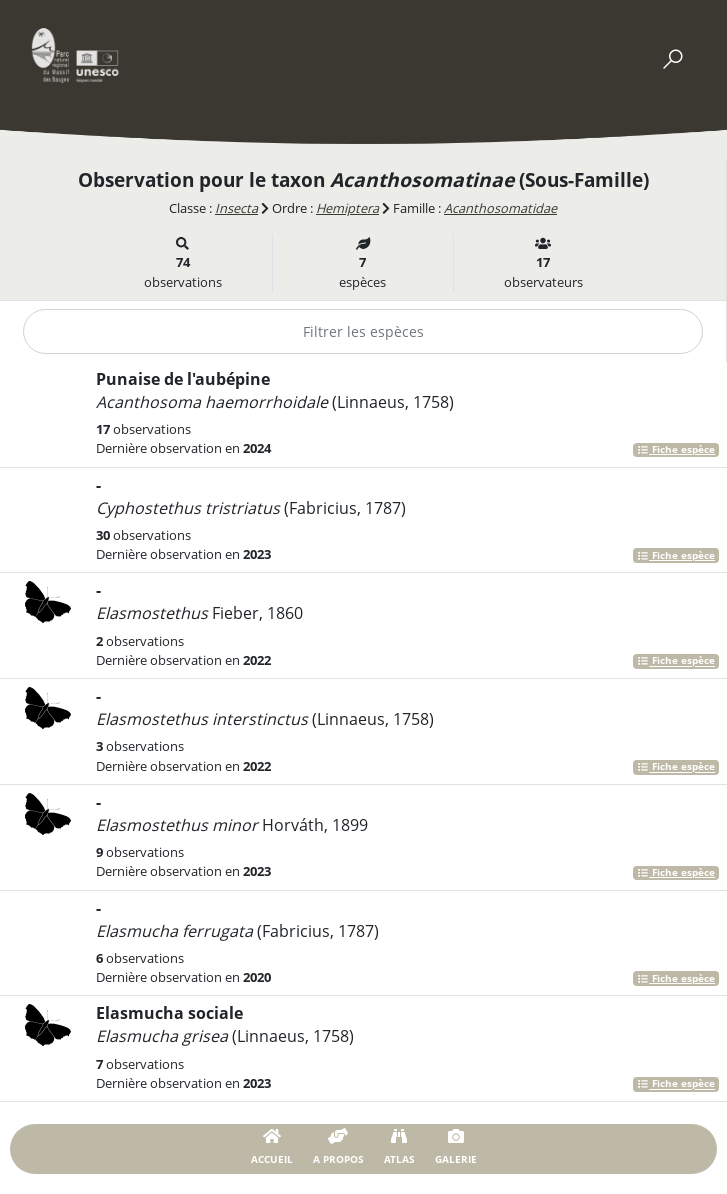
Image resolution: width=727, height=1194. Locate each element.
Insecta (236, 208)
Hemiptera (347, 208)
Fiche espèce (676, 449)
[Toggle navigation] (672, 55)
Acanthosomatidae (500, 208)
